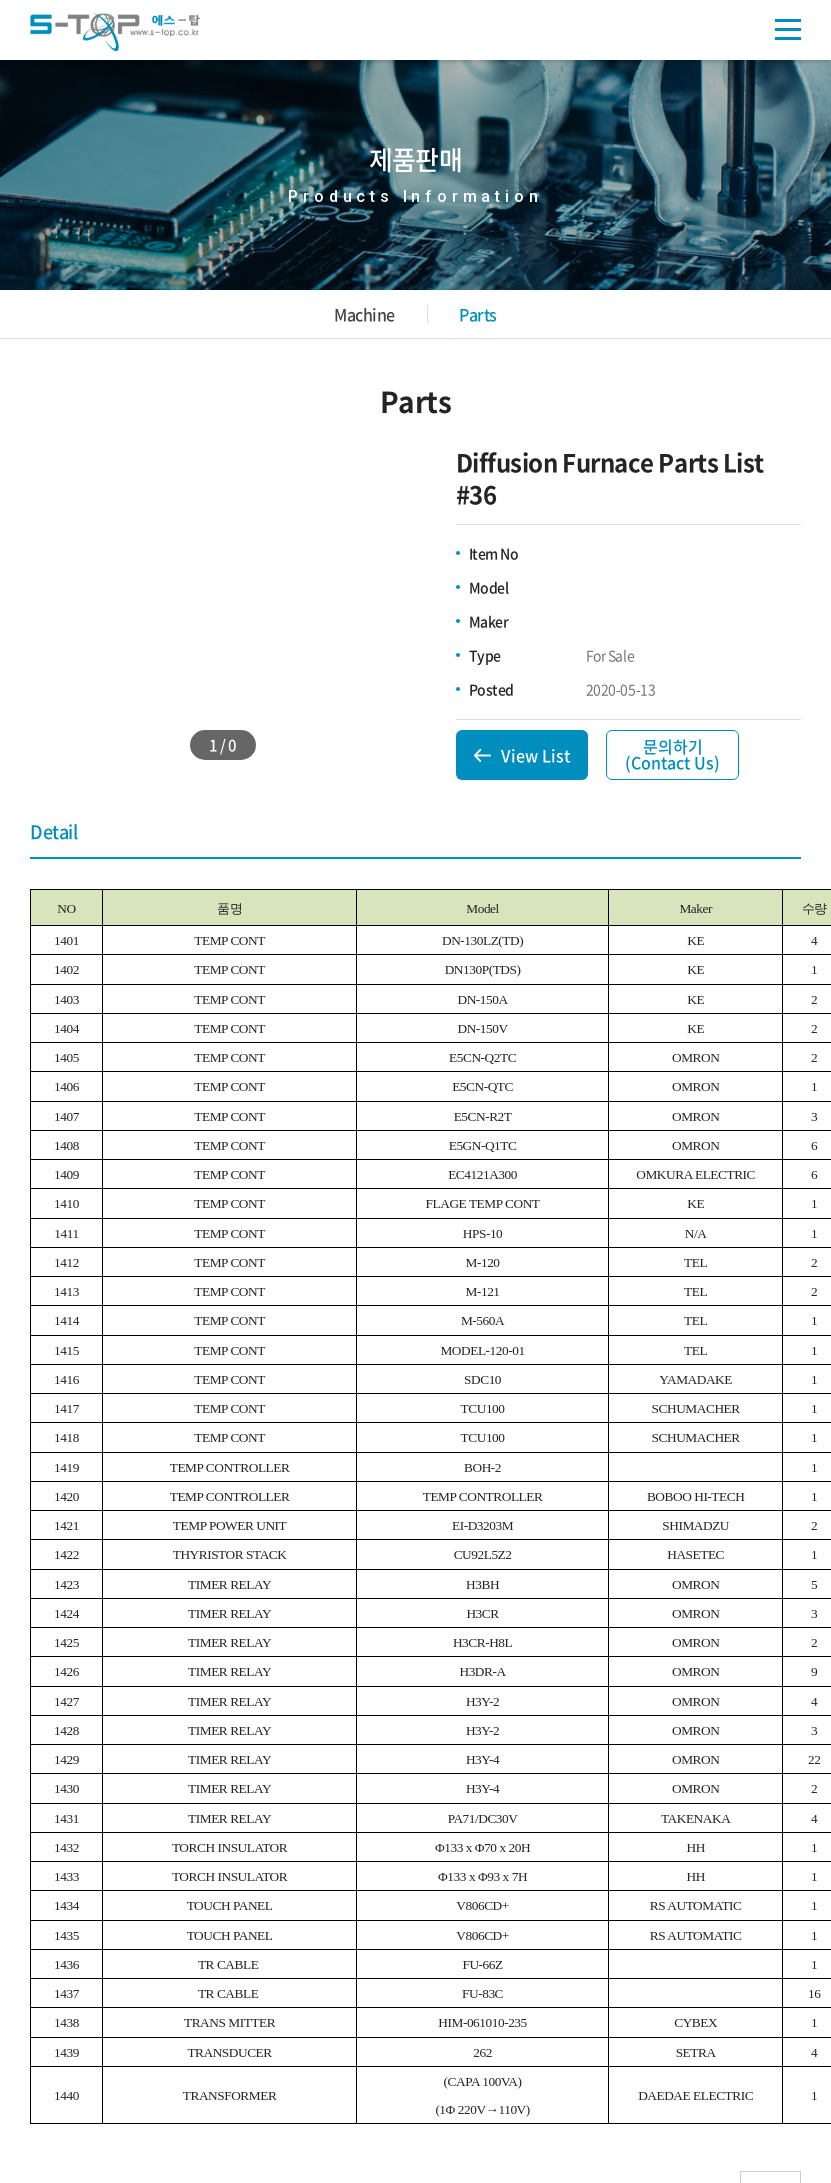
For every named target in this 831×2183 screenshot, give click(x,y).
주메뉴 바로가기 (0, 0)
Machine (364, 314)
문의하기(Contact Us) (672, 754)
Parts (478, 314)
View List (535, 755)
